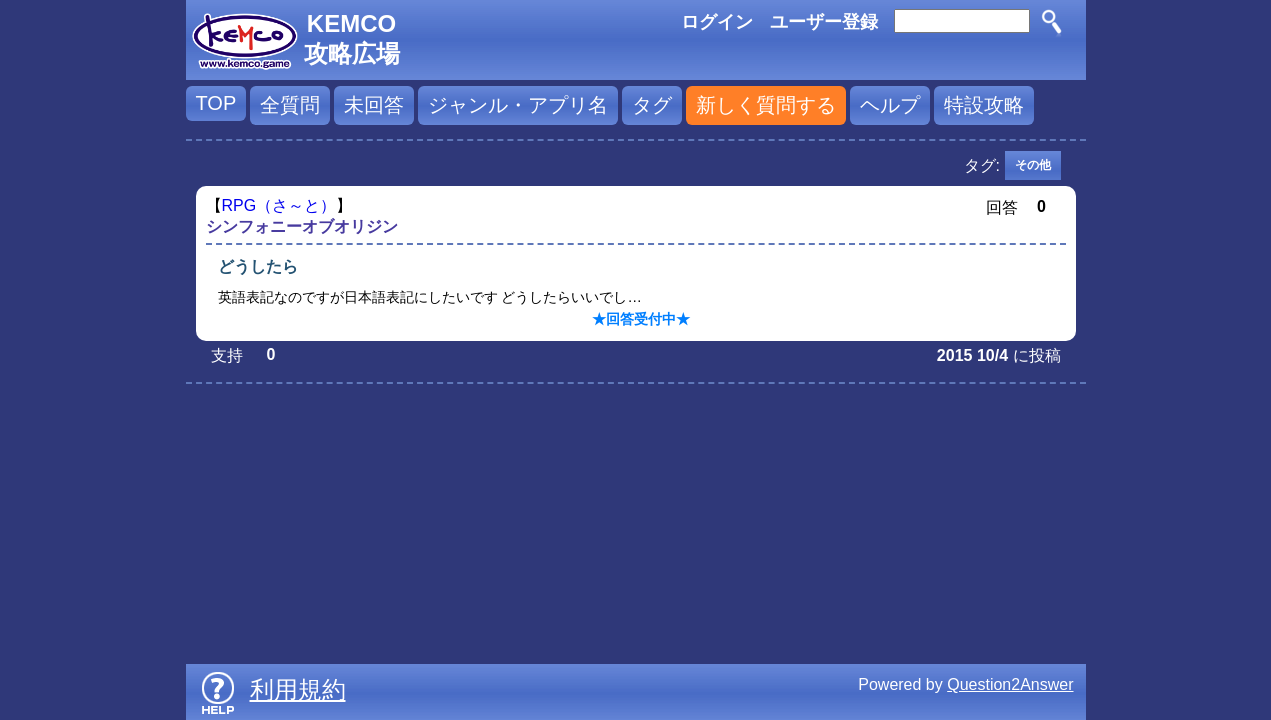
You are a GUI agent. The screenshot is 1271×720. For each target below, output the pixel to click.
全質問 (290, 105)
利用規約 (298, 689)
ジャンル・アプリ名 (518, 105)
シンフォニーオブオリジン (302, 226)
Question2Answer (1010, 684)
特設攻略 (984, 105)
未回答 (374, 105)
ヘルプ (890, 105)
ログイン (717, 22)
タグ (652, 105)
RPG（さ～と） (279, 205)
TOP (216, 103)
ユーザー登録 (824, 22)
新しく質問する (766, 105)
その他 (1033, 165)
